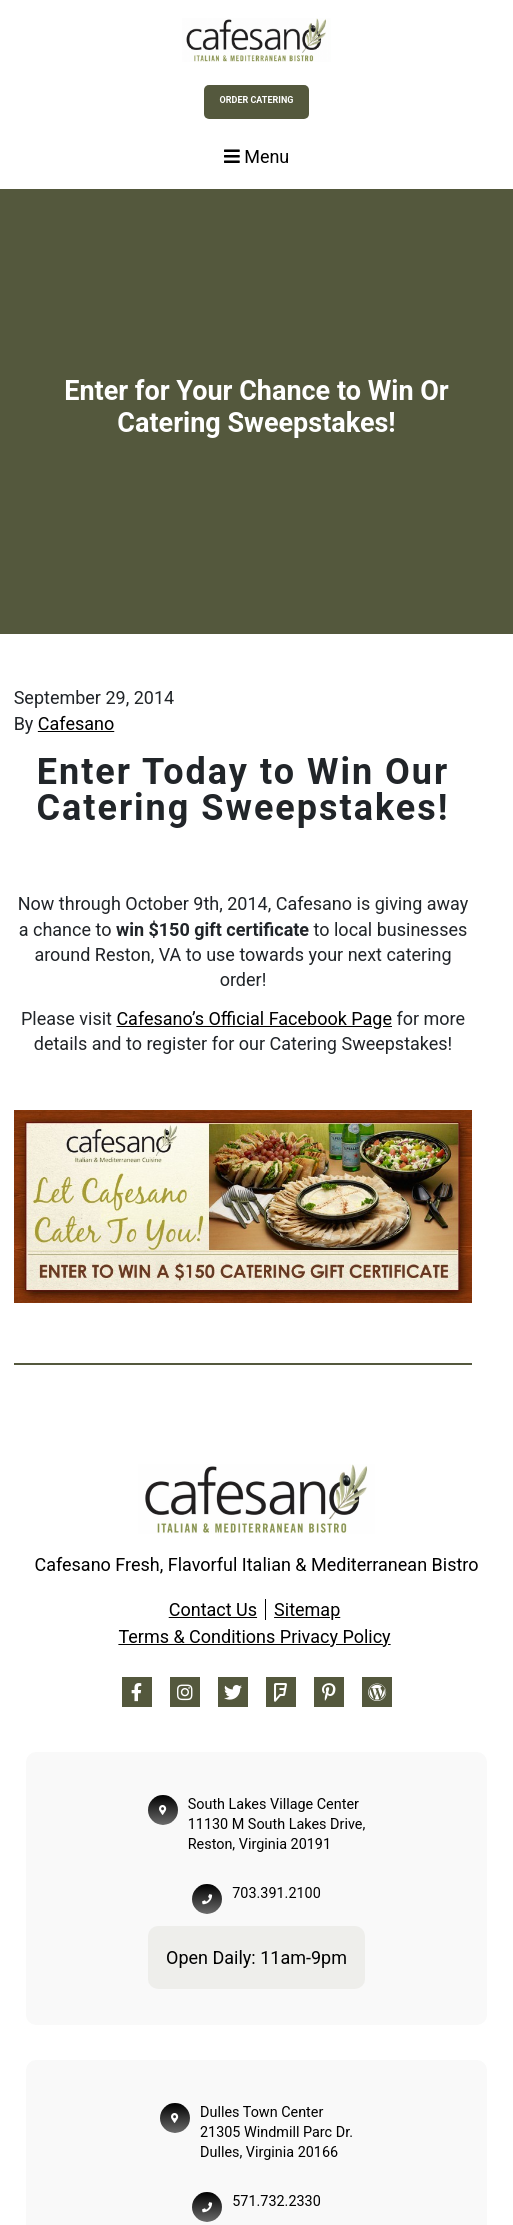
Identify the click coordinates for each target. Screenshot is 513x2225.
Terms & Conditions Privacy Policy (254, 1636)
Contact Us (213, 1609)
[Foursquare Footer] (281, 1692)
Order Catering (257, 100)
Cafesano (76, 723)
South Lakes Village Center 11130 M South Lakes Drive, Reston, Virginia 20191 (277, 1824)
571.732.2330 (276, 2201)
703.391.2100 (276, 1893)
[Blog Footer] (377, 1692)
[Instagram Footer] (185, 1692)
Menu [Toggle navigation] (257, 156)
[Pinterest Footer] (329, 1692)
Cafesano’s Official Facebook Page (254, 1018)
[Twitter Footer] (233, 1692)
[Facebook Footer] (137, 1692)
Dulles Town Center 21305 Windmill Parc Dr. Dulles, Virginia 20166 (276, 2132)
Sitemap (307, 1609)
